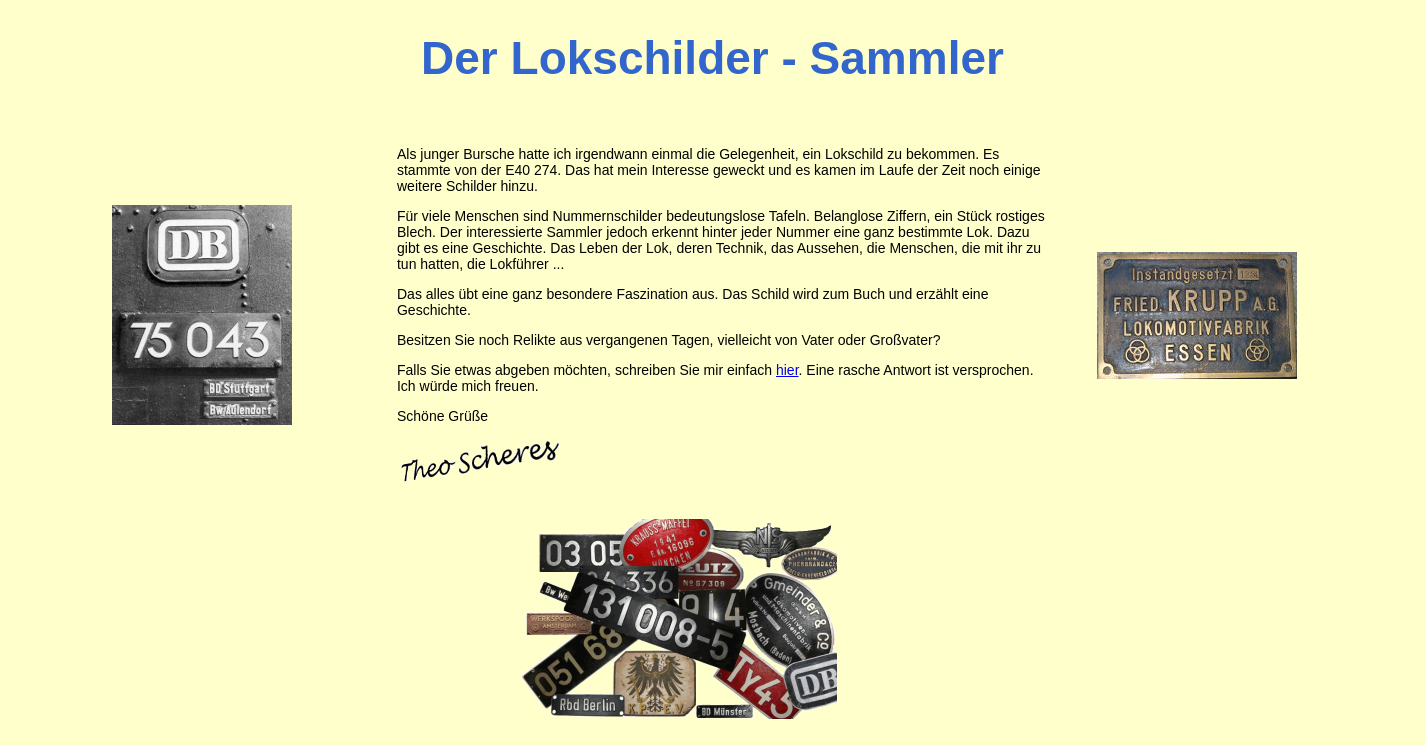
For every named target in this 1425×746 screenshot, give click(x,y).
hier (787, 370)
